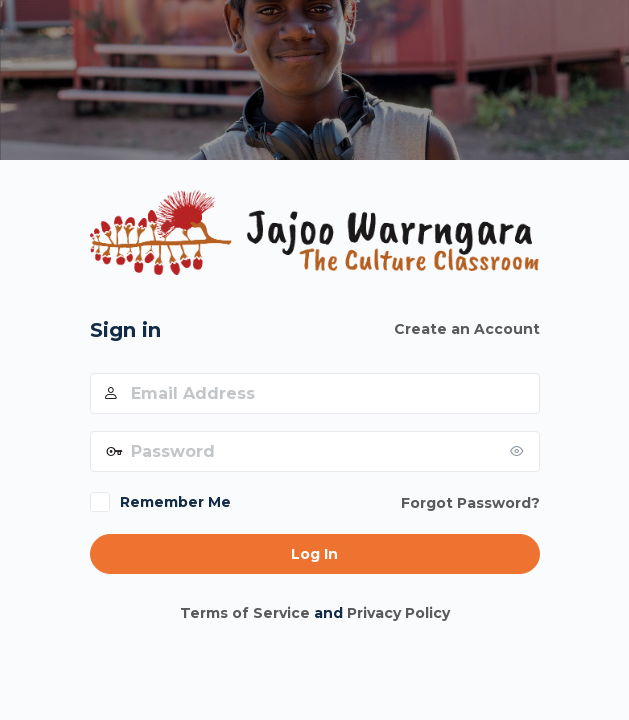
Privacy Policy (398, 613)
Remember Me (175, 502)
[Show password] (520, 451)
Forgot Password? (470, 503)
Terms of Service (245, 613)
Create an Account (467, 329)
